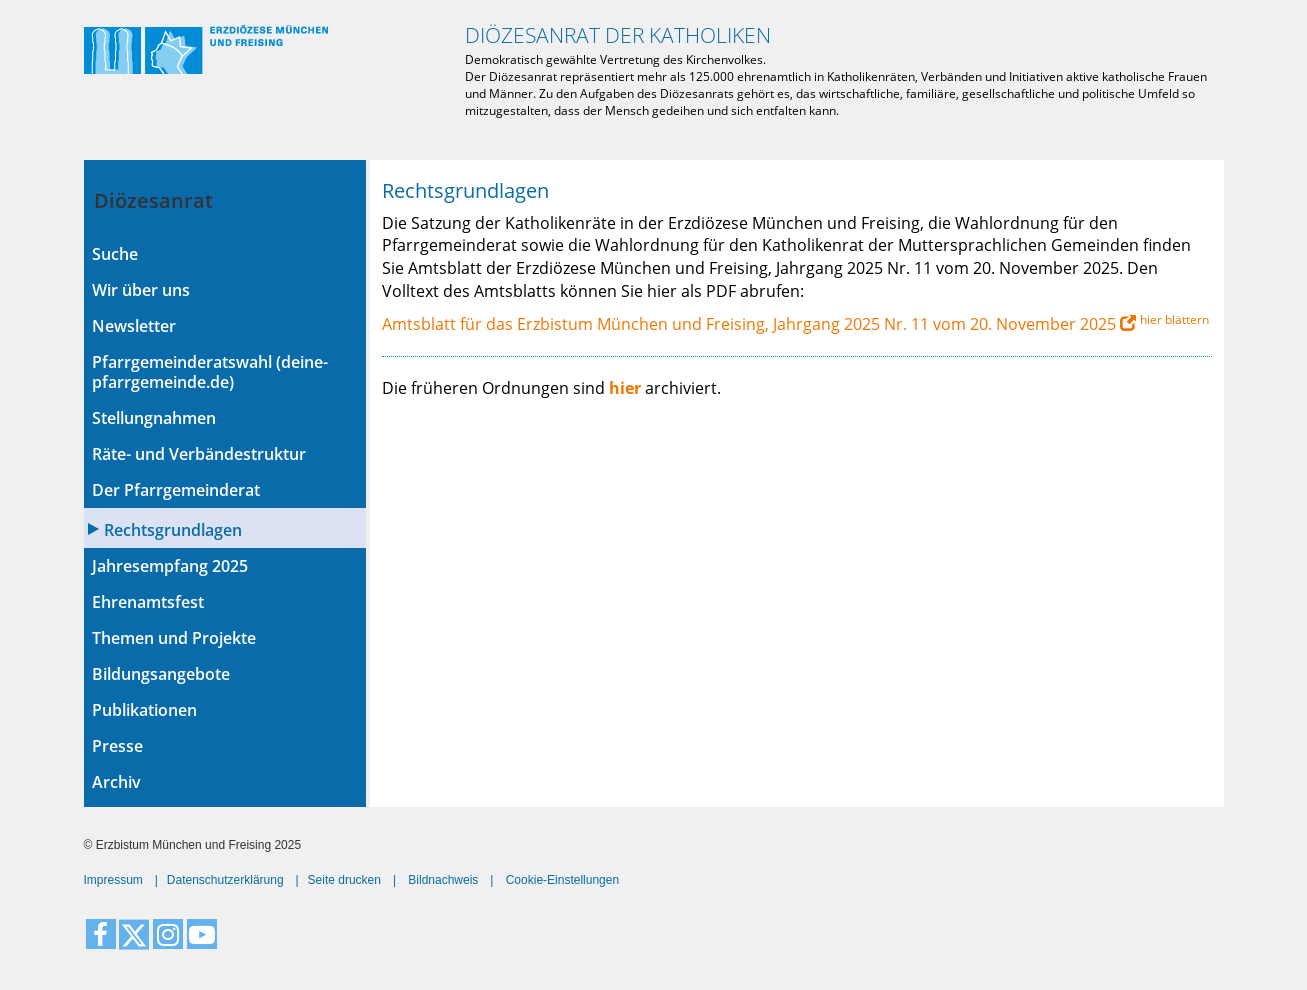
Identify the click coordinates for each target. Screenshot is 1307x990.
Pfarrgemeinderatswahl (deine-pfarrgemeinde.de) (210, 372)
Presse (117, 746)
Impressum (113, 880)
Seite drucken (344, 880)
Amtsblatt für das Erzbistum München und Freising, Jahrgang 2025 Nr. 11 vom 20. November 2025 (749, 324)
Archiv (116, 782)
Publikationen (144, 710)
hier (625, 388)
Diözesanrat (153, 200)
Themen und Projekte (174, 638)
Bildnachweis (443, 880)
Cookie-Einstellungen (562, 880)
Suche (115, 254)
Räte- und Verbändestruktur (199, 454)
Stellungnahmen (154, 418)
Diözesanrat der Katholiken (618, 35)
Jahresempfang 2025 (170, 566)
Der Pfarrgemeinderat (176, 490)
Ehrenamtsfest (148, 602)
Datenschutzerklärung (225, 880)
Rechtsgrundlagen (173, 530)
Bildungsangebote (161, 674)
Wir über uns (141, 290)
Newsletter (134, 326)
